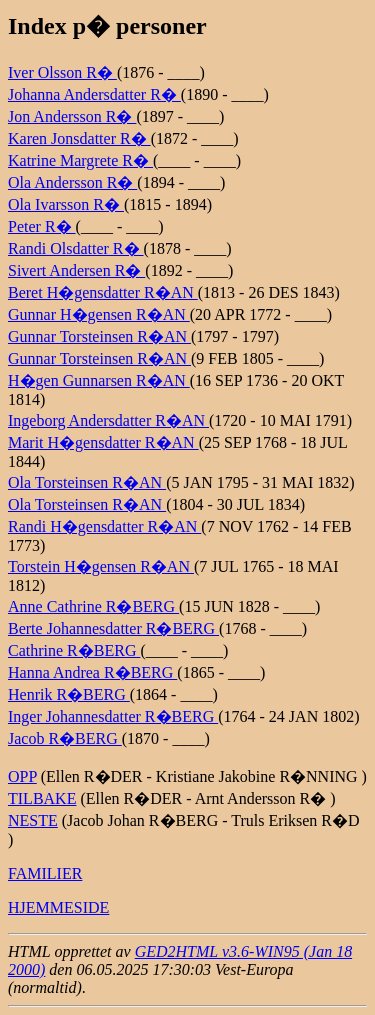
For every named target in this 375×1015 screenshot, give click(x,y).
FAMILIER (45, 873)
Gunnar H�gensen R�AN (99, 314)
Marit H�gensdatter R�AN (103, 442)
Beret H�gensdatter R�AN (103, 292)
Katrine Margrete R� (80, 160)
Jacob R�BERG (65, 738)
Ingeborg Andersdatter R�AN (108, 420)
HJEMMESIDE (58, 907)
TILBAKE (42, 798)
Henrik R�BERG (69, 694)
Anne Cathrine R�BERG (93, 606)
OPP (22, 776)
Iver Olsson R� (62, 72)
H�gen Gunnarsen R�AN (99, 380)
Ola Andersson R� (72, 182)
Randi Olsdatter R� (76, 248)
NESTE (33, 820)
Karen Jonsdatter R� (79, 138)
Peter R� (42, 226)
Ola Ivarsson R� (66, 204)
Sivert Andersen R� (76, 270)
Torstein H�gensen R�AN (101, 566)
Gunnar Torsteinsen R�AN (99, 336)
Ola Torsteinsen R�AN (87, 482)
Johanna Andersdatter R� (94, 94)
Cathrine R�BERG (74, 650)
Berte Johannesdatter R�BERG (113, 628)
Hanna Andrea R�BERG (92, 672)
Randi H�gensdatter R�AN (104, 526)
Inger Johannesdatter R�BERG (113, 716)
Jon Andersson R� (72, 116)
